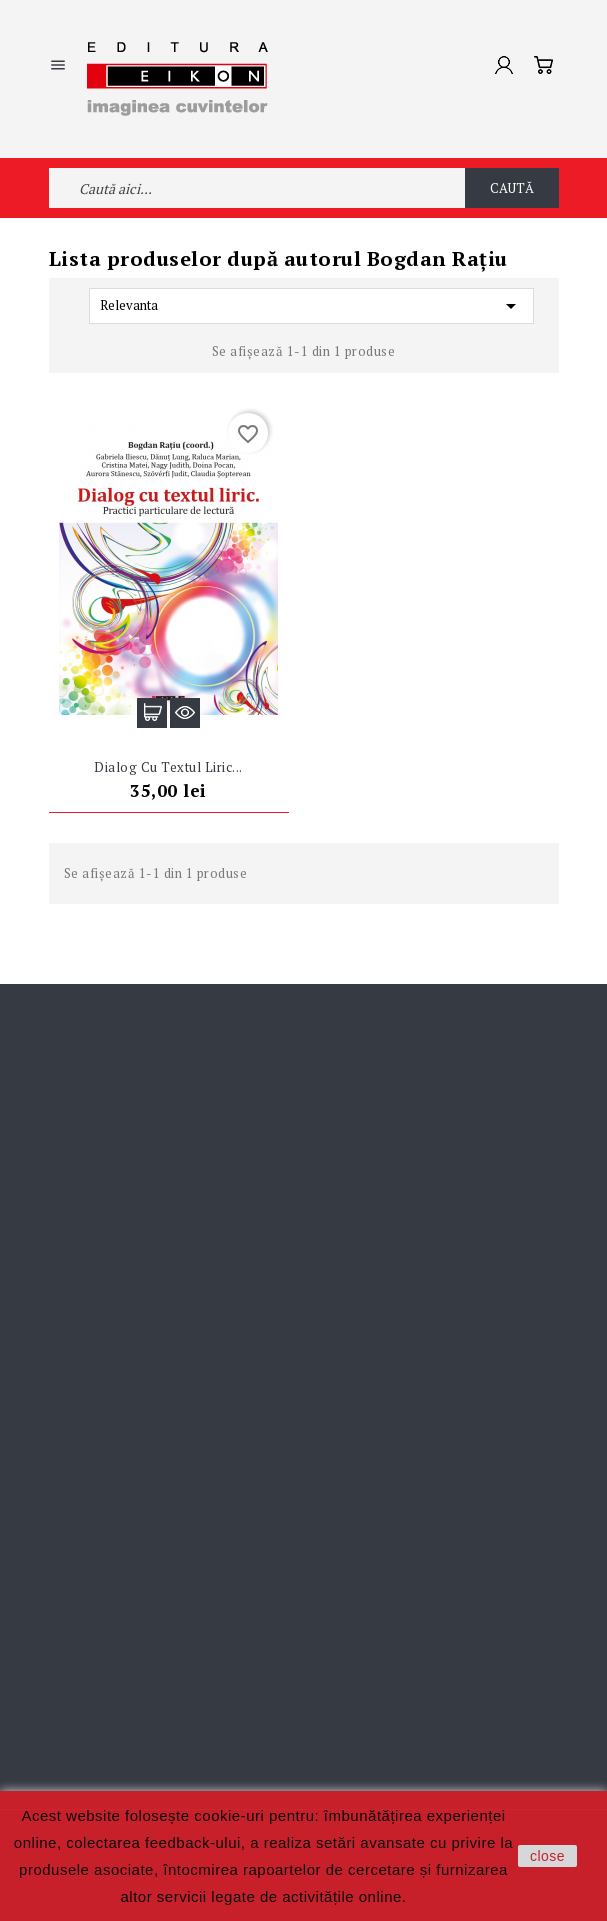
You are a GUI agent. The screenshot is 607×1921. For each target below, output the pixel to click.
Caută (512, 188)
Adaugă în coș (152, 713)
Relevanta (311, 306)
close (547, 1856)
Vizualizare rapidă (185, 713)
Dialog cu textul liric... (168, 767)
